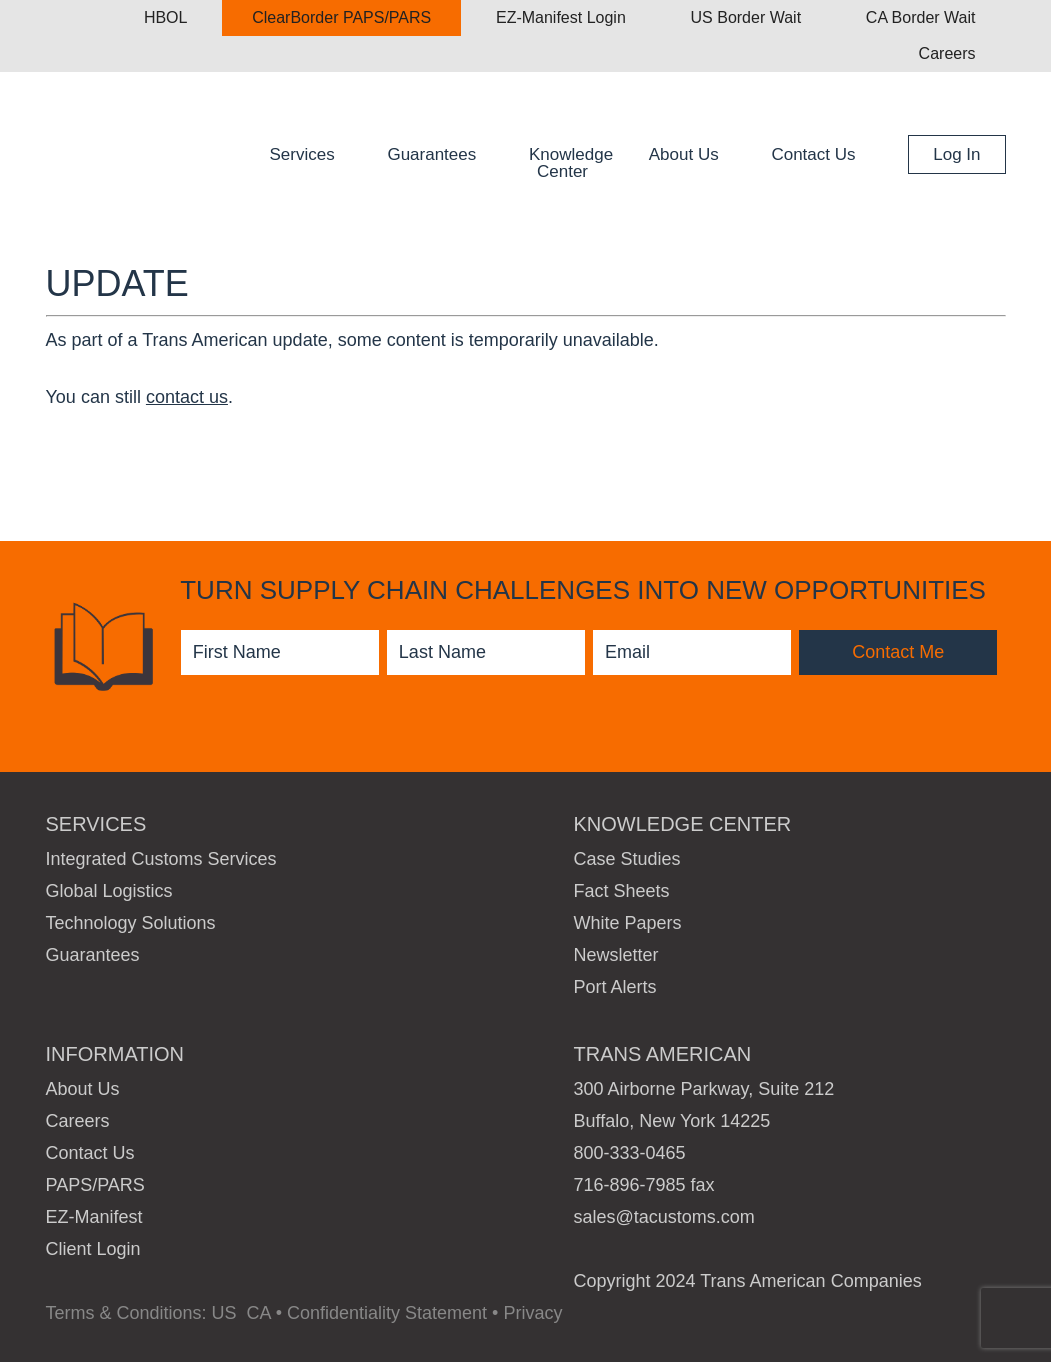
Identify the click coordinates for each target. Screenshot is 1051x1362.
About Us (83, 1089)
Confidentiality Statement (387, 1313)
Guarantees (93, 955)
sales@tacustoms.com (664, 1217)
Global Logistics (109, 891)
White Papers (628, 923)
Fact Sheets (622, 891)
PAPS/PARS (95, 1185)
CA (259, 1313)
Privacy (532, 1313)
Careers (78, 1121)
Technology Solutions (131, 923)
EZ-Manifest (94, 1217)
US (224, 1313)
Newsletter (616, 955)
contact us (187, 397)
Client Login (93, 1249)
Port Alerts (615, 987)
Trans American (201, 151)
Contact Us (90, 1153)
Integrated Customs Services (161, 859)
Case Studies (627, 859)
